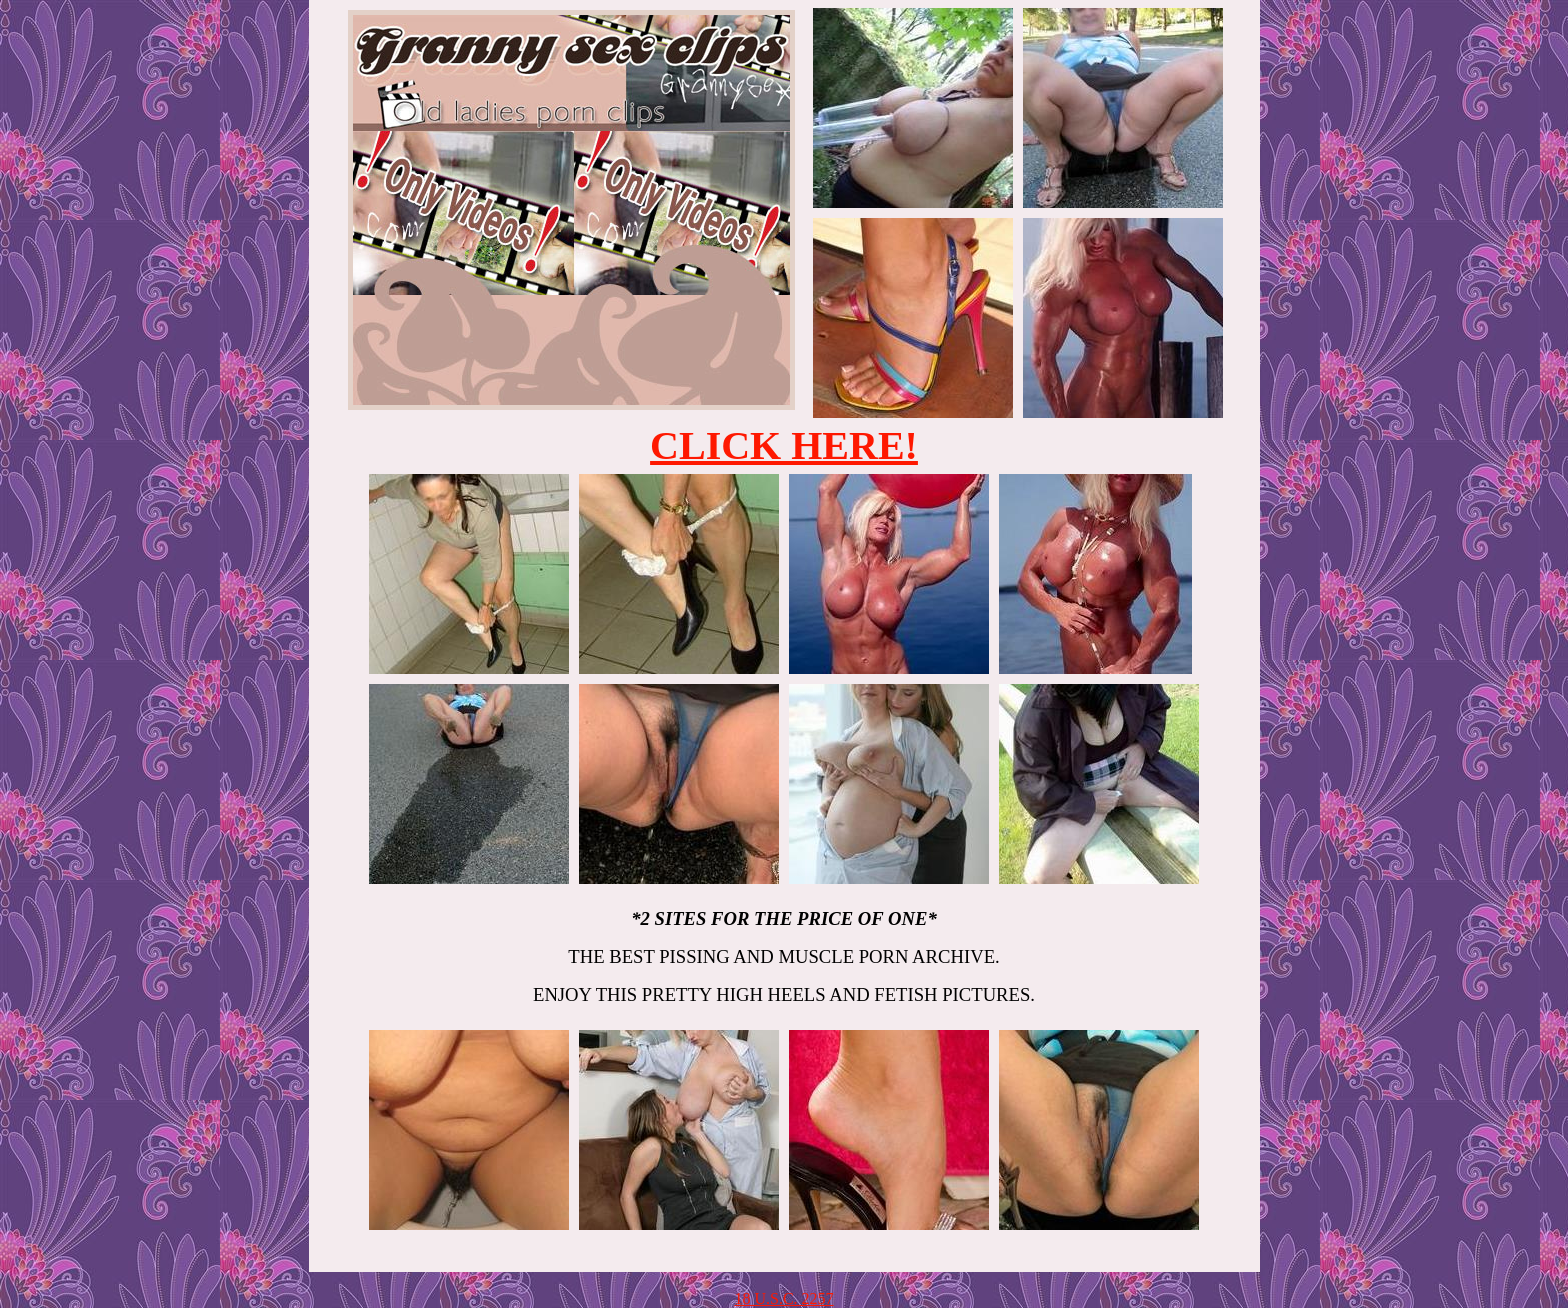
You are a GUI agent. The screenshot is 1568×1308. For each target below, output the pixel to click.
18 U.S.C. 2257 (783, 1298)
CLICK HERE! (784, 445)
